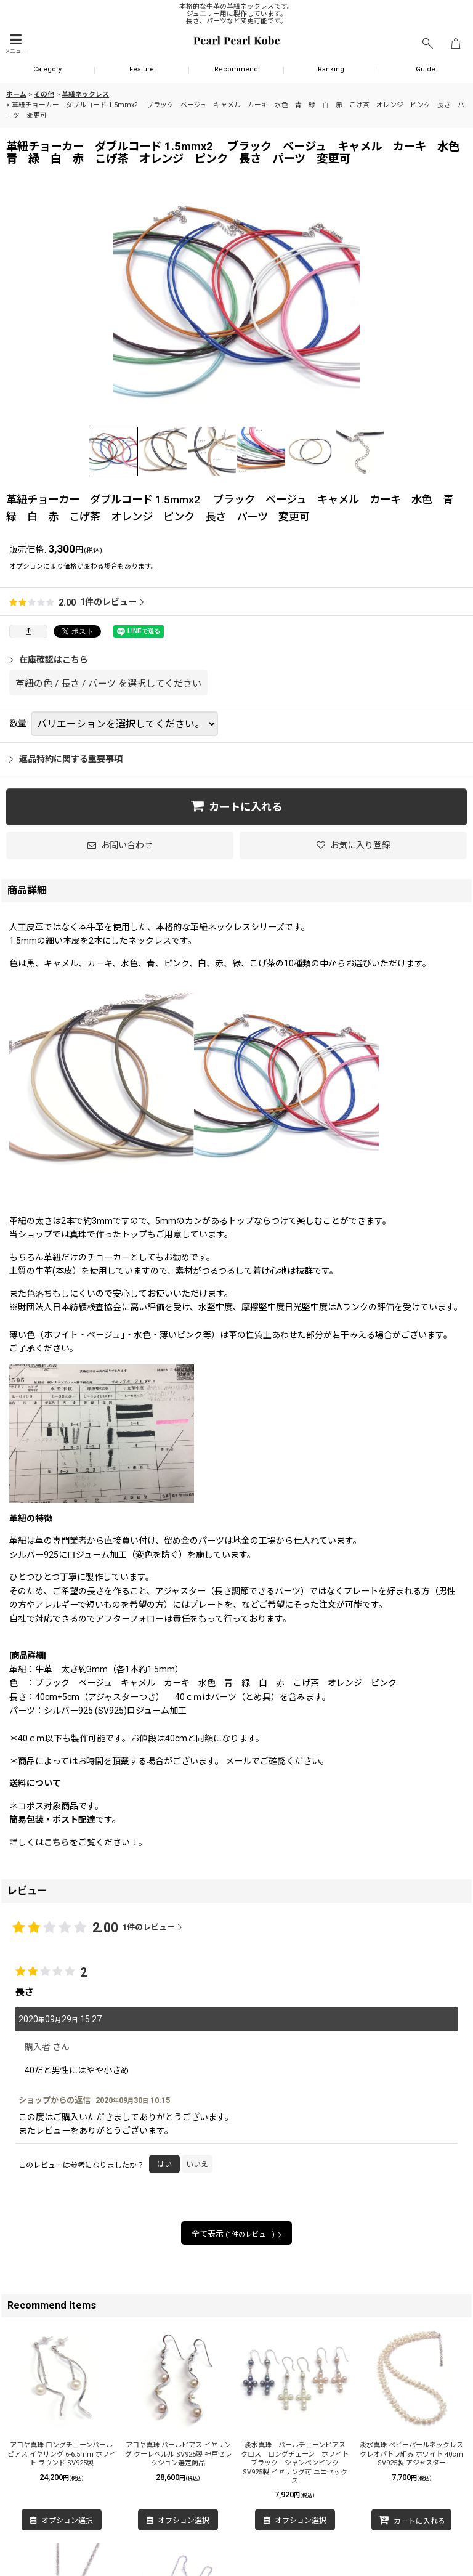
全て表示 (237, 2233)
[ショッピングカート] (456, 44)
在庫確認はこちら (48, 660)
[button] (15, 44)
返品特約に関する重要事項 (66, 759)
